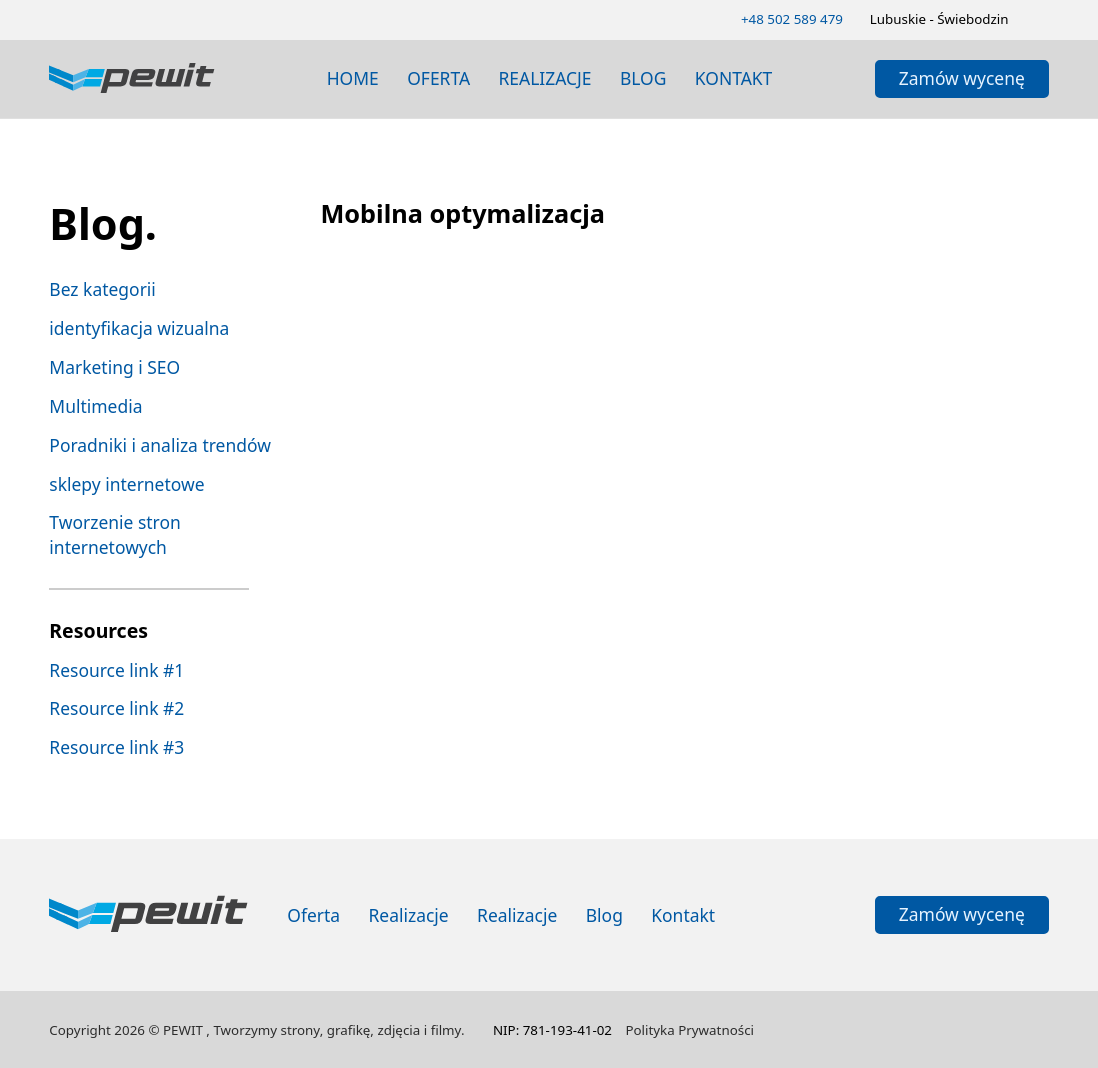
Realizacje (409, 915)
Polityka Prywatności (689, 1030)
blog (643, 78)
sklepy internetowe (126, 484)
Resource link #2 (116, 708)
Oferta (438, 78)
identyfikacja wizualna (139, 328)
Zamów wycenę (962, 78)
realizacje (544, 78)
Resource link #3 (116, 747)
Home (353, 78)
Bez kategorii (102, 289)
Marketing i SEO (114, 367)
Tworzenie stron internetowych (114, 534)
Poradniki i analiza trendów (160, 445)
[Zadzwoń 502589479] (792, 19)
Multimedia (95, 406)
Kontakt (734, 78)
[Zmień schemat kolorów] (1041, 18)
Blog (604, 915)
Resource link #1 (116, 670)
